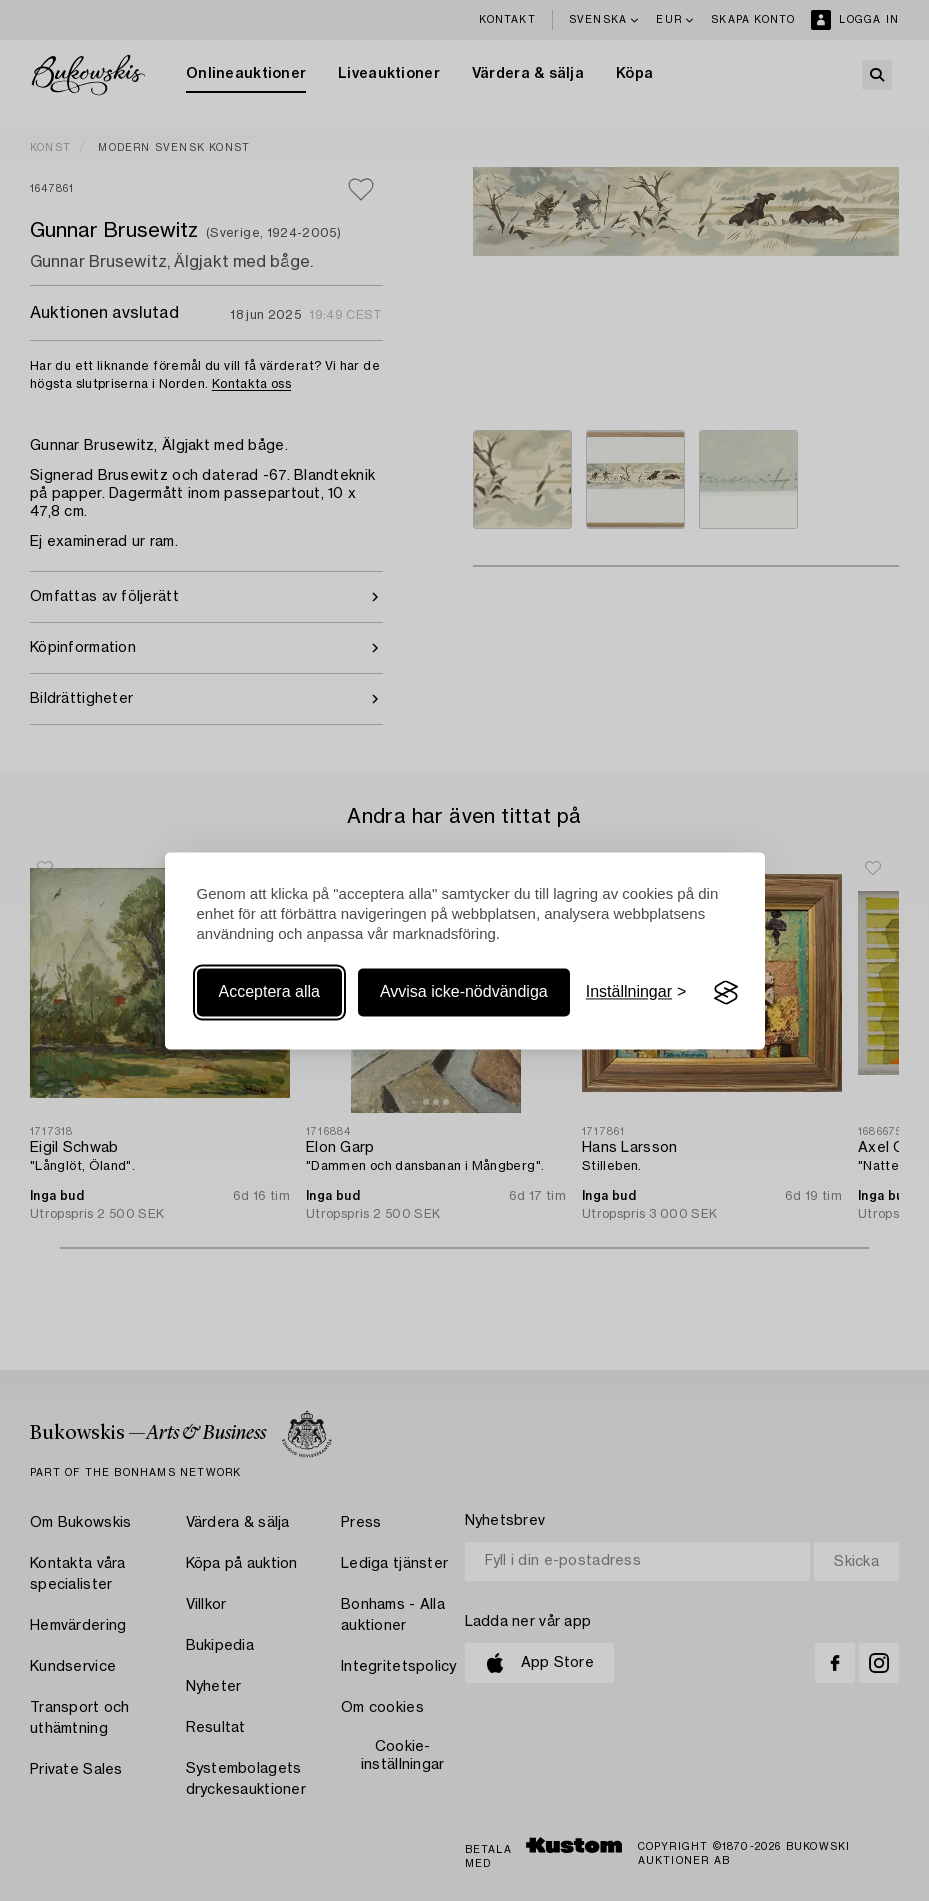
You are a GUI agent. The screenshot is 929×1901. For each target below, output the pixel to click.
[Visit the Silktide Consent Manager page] (726, 993)
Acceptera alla (269, 992)
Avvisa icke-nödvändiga (464, 992)
